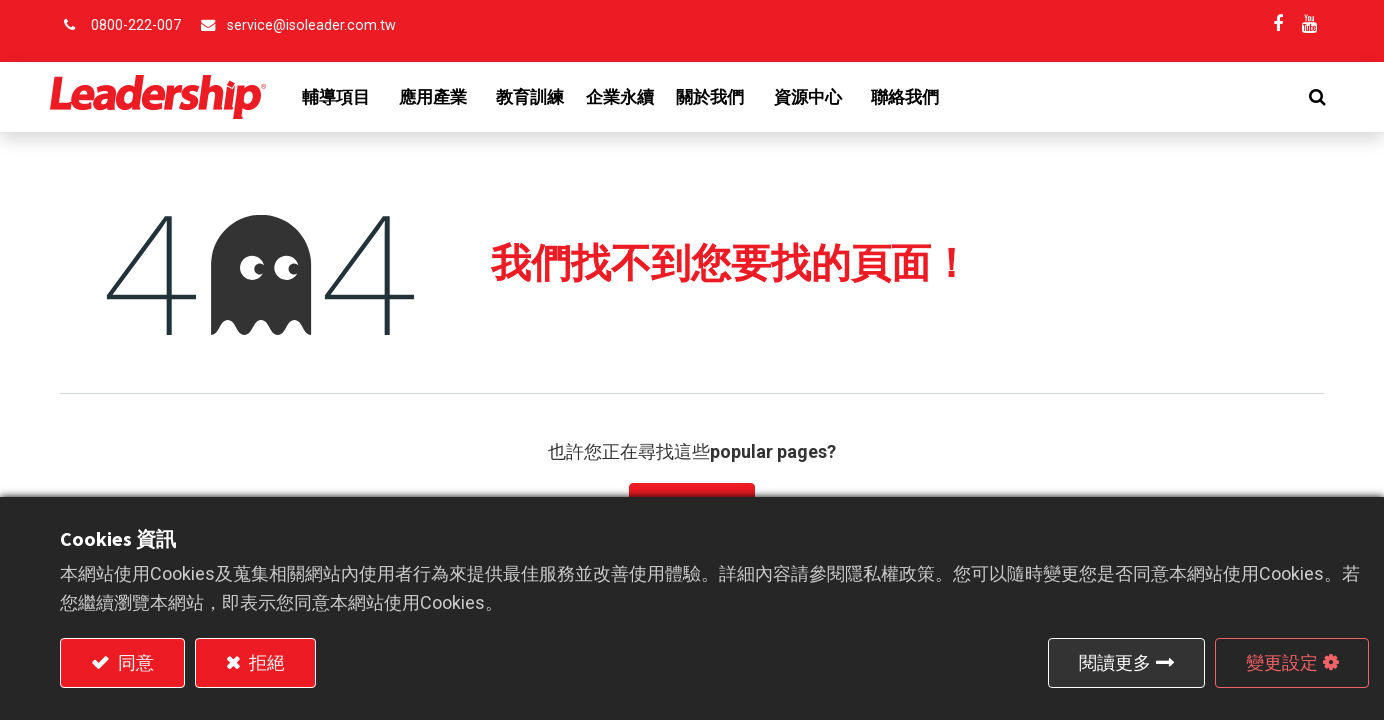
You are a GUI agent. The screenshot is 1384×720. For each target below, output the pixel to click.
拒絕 (265, 662)
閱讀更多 (1115, 662)
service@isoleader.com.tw (311, 25)
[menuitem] (541, 97)
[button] (1307, 97)
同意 (134, 662)
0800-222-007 (136, 25)
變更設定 (1282, 662)
